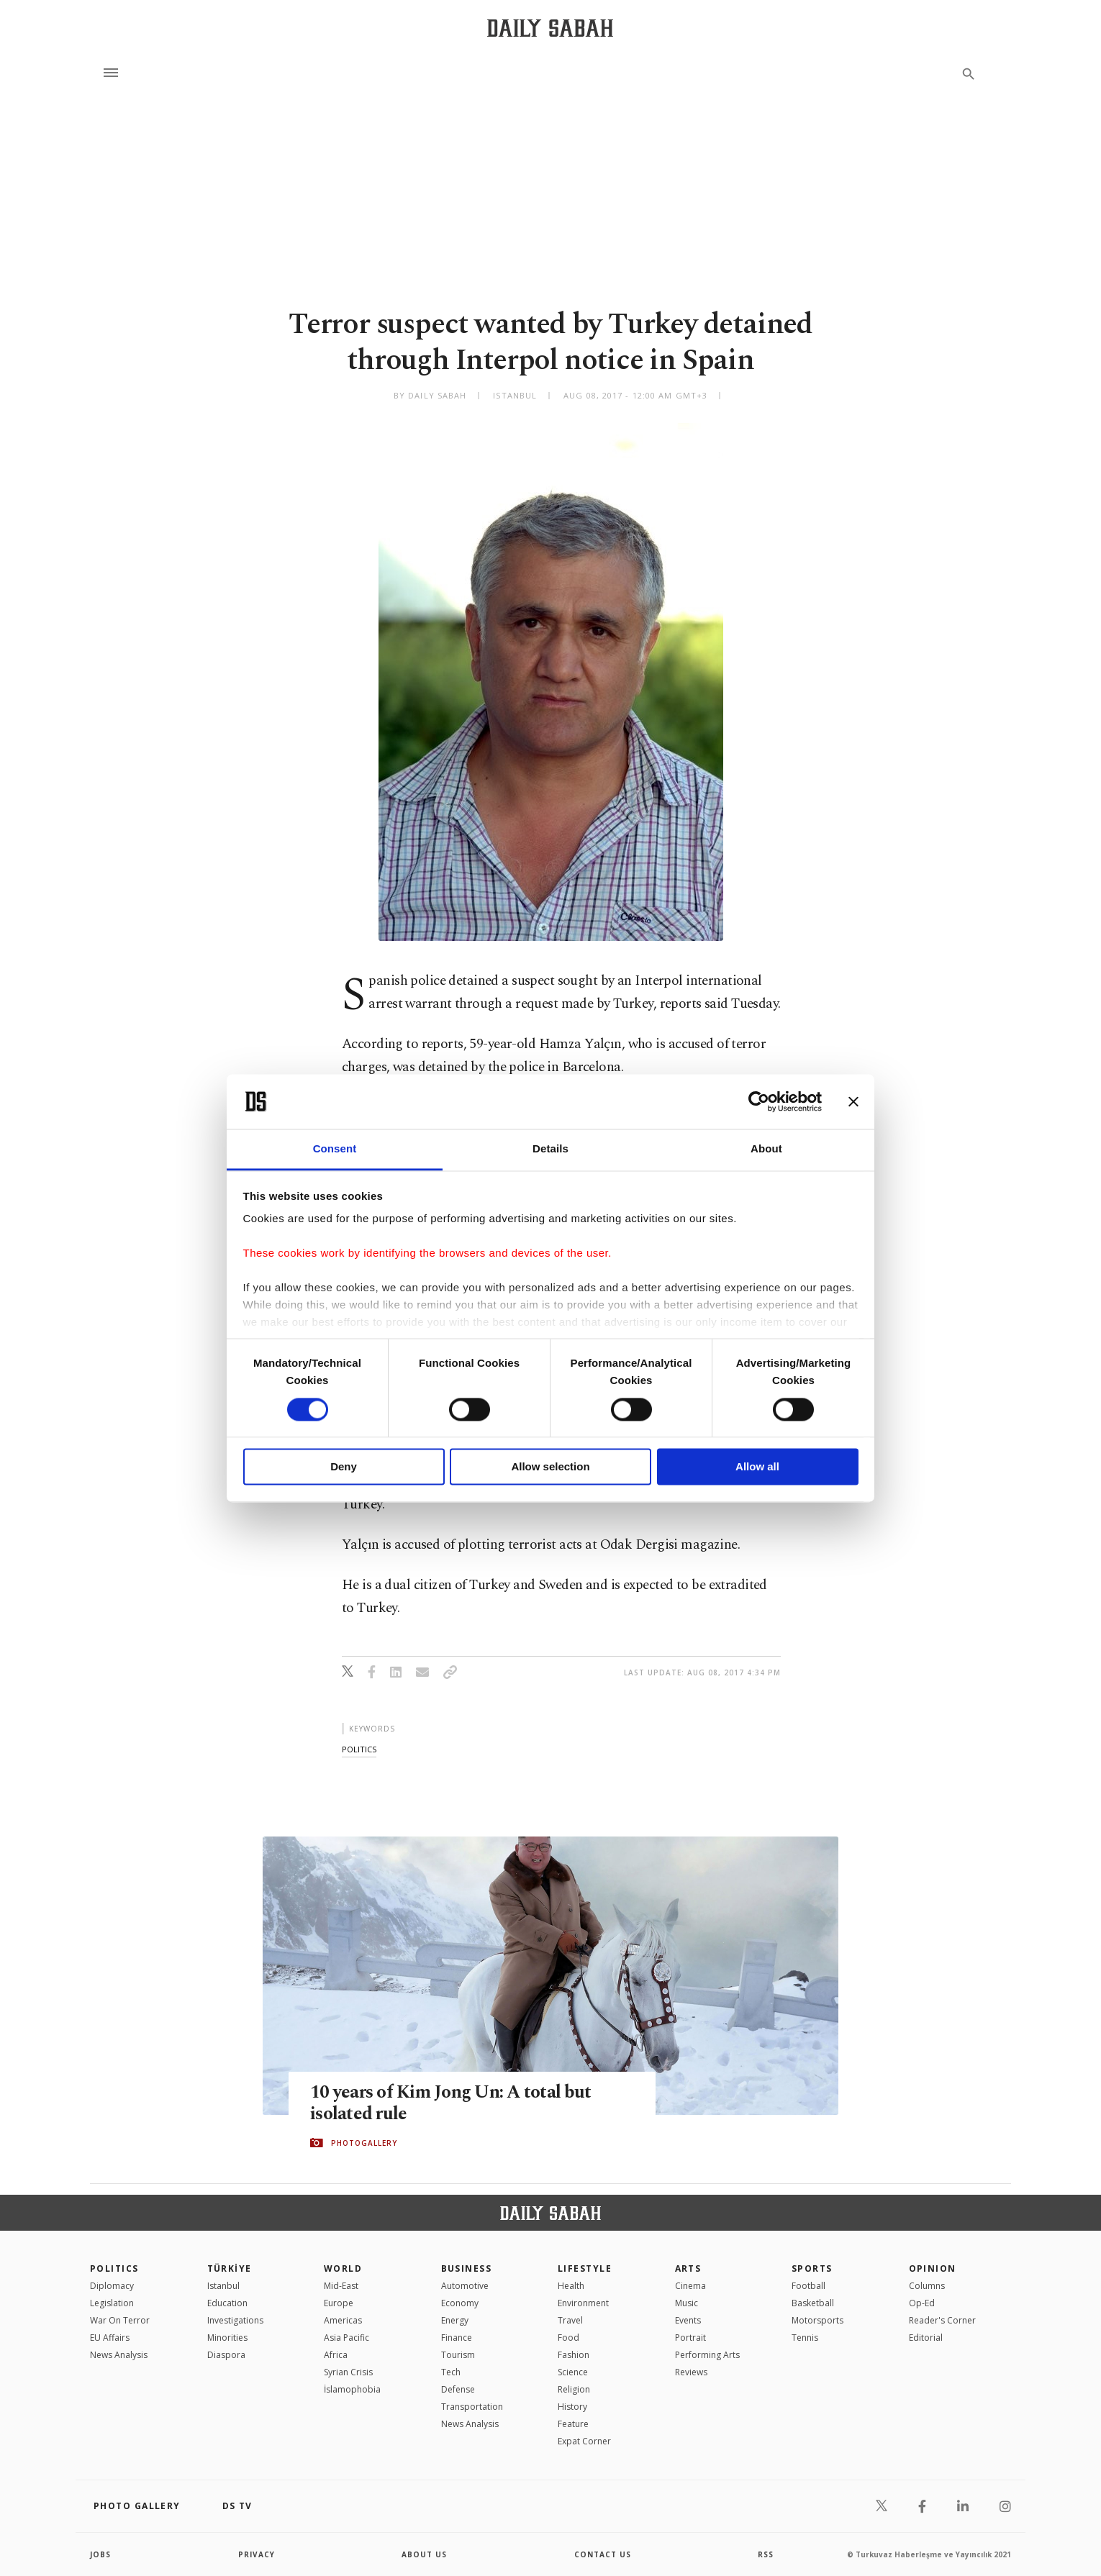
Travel (570, 2320)
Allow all (757, 1467)
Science (573, 2372)
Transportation (472, 2406)
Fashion (573, 2355)
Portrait (690, 2337)
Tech (451, 2372)
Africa (336, 2355)
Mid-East (341, 2286)
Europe (338, 2303)
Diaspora (226, 2355)
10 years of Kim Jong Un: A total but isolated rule (450, 2103)
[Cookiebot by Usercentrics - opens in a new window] (759, 1101)
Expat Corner (584, 2441)
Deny (343, 1467)
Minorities (227, 2337)
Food (568, 2337)
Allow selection (550, 1467)
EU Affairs (110, 2337)
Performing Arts (707, 2355)
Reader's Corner (942, 2320)
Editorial (926, 2337)
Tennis (805, 2337)
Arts (688, 2268)
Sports (812, 2268)
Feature (573, 2424)
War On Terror (120, 2320)
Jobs (100, 2554)
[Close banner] (853, 1101)
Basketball (813, 2303)
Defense (458, 2389)
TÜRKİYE (229, 2268)
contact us (602, 2554)
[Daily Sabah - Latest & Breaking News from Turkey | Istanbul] (550, 28)
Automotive (465, 2286)
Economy (460, 2303)
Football (808, 2286)
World (343, 2268)
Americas (343, 2320)
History (572, 2406)
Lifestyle (585, 2268)
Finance (456, 2337)
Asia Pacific (346, 2337)
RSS (766, 2554)
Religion (574, 2389)
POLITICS (114, 2268)
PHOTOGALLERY (364, 2143)
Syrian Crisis (348, 2372)
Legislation (112, 2303)
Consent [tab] (335, 1149)
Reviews (691, 2372)
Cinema (690, 2286)
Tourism (458, 2355)
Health (571, 2286)
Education (227, 2303)
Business (466, 2268)
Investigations (235, 2320)
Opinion (932, 2268)
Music (686, 2303)
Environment (583, 2303)
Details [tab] (550, 1149)
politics (359, 1749)
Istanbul (223, 2286)
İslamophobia (352, 2389)
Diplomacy (112, 2286)
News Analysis (119, 2355)
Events (688, 2320)
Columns (927, 2286)
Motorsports (817, 2320)
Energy (454, 2320)
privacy (256, 2554)
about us (424, 2554)
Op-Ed (922, 2303)
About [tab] (766, 1149)
